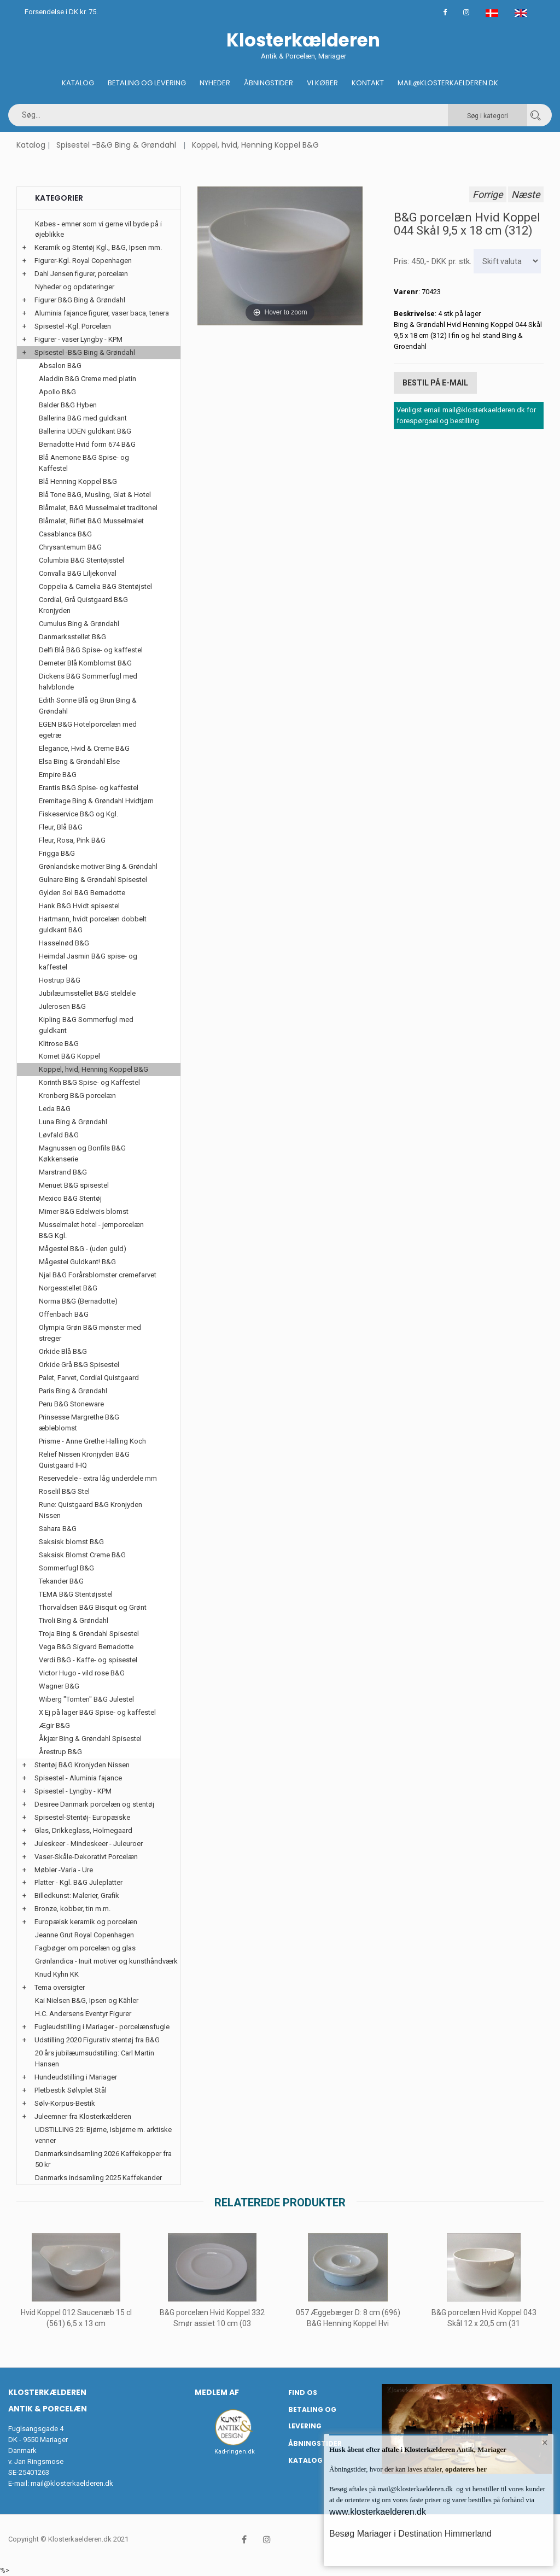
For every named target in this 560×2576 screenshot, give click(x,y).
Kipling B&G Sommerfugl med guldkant (86, 1025)
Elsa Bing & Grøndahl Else (79, 761)
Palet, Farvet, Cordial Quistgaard (89, 1378)
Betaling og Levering (147, 83)
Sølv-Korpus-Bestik (64, 2103)
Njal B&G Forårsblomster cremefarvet (97, 1275)
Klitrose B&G (59, 1043)
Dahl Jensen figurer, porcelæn (81, 274)
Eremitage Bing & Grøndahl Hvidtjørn (96, 801)
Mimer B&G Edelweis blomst (84, 1211)
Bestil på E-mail (435, 382)
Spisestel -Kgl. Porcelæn (72, 326)
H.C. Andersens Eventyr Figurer (83, 2014)
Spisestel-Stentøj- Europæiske (82, 1817)
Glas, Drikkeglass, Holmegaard (83, 1830)
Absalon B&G (60, 365)
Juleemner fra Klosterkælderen (82, 2116)
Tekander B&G (61, 1581)
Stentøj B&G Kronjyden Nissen (82, 1765)
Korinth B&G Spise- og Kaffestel (89, 1082)
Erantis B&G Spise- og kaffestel (88, 788)
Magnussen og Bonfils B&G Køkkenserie (82, 1153)
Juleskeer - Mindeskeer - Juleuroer (88, 1843)
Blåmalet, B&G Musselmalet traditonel (98, 508)
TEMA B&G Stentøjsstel (76, 1594)
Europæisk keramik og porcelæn (85, 1922)
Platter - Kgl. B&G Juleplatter (78, 1882)
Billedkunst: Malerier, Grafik (76, 1895)
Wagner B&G (59, 1686)
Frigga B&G (57, 853)
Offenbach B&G (64, 1314)
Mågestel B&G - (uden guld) (82, 1249)
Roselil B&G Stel (64, 1491)
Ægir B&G (54, 1725)
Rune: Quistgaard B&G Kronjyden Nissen (90, 1510)
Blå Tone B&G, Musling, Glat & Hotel (95, 494)
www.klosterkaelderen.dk (377, 2511)
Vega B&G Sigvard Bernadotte (86, 1647)
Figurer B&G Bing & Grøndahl (79, 300)
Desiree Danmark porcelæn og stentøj (94, 1804)
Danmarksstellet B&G (72, 637)
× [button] (545, 2442)
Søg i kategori (487, 116)
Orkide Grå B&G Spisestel (79, 1364)
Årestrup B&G (60, 1752)
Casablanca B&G (65, 534)
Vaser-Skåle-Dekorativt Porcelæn (86, 1857)
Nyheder (215, 83)
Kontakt (368, 83)
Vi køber (322, 83)
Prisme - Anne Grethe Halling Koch (92, 1441)
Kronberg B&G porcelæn (77, 1095)
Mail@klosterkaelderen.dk (448, 83)
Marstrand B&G (63, 1172)
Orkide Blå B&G (63, 1351)
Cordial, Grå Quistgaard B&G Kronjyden (83, 605)
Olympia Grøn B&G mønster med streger (90, 1332)
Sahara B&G (58, 1528)
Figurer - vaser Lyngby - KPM (78, 339)
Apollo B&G (57, 392)
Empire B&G (58, 774)
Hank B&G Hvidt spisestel (79, 906)
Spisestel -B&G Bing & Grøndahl (116, 144)
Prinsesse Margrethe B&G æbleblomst (79, 1422)
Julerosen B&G (62, 1006)
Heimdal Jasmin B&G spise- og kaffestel (88, 961)
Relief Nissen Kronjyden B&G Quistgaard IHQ (84, 1459)
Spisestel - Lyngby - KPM (73, 1791)
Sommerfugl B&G (66, 1568)
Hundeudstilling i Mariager (75, 2077)
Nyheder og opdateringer (74, 287)
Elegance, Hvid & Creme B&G (84, 748)
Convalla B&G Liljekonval (77, 573)
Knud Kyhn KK (57, 1974)
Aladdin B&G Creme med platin (87, 379)
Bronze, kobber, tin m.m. (72, 1909)
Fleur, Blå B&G (61, 827)
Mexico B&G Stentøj (70, 1198)
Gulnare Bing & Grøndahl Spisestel (93, 879)
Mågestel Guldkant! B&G (77, 1262)
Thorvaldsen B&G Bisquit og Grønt (93, 1607)
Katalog (78, 83)
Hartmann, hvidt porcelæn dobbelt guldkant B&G (93, 924)
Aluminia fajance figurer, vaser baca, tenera (101, 313)
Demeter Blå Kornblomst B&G (85, 663)
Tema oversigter (59, 1987)
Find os (302, 2392)
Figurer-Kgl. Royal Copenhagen (83, 260)
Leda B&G (55, 1109)
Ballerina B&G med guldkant (83, 418)
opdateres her (465, 2469)
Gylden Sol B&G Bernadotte (82, 893)
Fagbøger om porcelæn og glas (85, 1948)
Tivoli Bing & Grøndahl (73, 1620)
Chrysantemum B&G (70, 547)
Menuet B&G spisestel (74, 1185)
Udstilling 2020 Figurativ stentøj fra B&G (97, 2040)
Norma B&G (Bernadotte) (78, 1301)
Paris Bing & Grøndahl (73, 1391)
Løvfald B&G (59, 1135)
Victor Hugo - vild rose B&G (82, 1673)
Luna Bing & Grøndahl (73, 1122)
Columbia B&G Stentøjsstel (81, 560)
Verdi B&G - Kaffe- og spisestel (88, 1660)
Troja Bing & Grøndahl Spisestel (89, 1633)
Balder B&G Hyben (68, 405)
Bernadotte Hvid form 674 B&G (87, 444)
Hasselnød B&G (64, 943)
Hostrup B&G (59, 980)
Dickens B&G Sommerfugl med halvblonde (88, 681)
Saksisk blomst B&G (71, 1542)
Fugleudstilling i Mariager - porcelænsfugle (102, 2027)
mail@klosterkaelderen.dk (72, 2483)
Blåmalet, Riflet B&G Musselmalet (91, 521)
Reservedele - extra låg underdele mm (98, 1478)
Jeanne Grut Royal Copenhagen (84, 1935)
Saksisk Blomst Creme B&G (82, 1555)
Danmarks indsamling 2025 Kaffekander (98, 2178)
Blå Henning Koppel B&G (78, 481)
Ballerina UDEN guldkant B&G (85, 431)
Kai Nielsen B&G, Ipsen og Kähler (86, 2000)
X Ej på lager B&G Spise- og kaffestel (97, 1712)
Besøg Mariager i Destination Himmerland (410, 2533)
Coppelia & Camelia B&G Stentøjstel (95, 586)
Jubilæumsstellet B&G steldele (87, 993)
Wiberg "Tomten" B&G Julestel (86, 1699)
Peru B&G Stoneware (71, 1404)
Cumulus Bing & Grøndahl (79, 624)
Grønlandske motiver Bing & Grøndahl (98, 866)
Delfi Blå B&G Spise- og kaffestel (91, 650)
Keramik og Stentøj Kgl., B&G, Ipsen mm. (98, 247)
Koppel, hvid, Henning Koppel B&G (255, 144)
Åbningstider (268, 83)
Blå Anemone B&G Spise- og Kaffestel (84, 462)
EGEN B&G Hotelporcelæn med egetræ (88, 729)
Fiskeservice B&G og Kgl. (78, 814)
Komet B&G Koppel (69, 1056)
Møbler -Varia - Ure (63, 1870)
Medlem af (217, 2392)
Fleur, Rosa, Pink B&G (72, 840)
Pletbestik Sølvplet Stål (70, 2090)
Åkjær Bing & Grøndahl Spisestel (90, 1738)
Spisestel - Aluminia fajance (78, 1778)
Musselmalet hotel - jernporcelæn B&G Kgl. (91, 1230)
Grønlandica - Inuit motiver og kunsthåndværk (106, 1961)
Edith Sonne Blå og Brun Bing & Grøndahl (88, 705)
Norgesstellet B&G (68, 1288)
